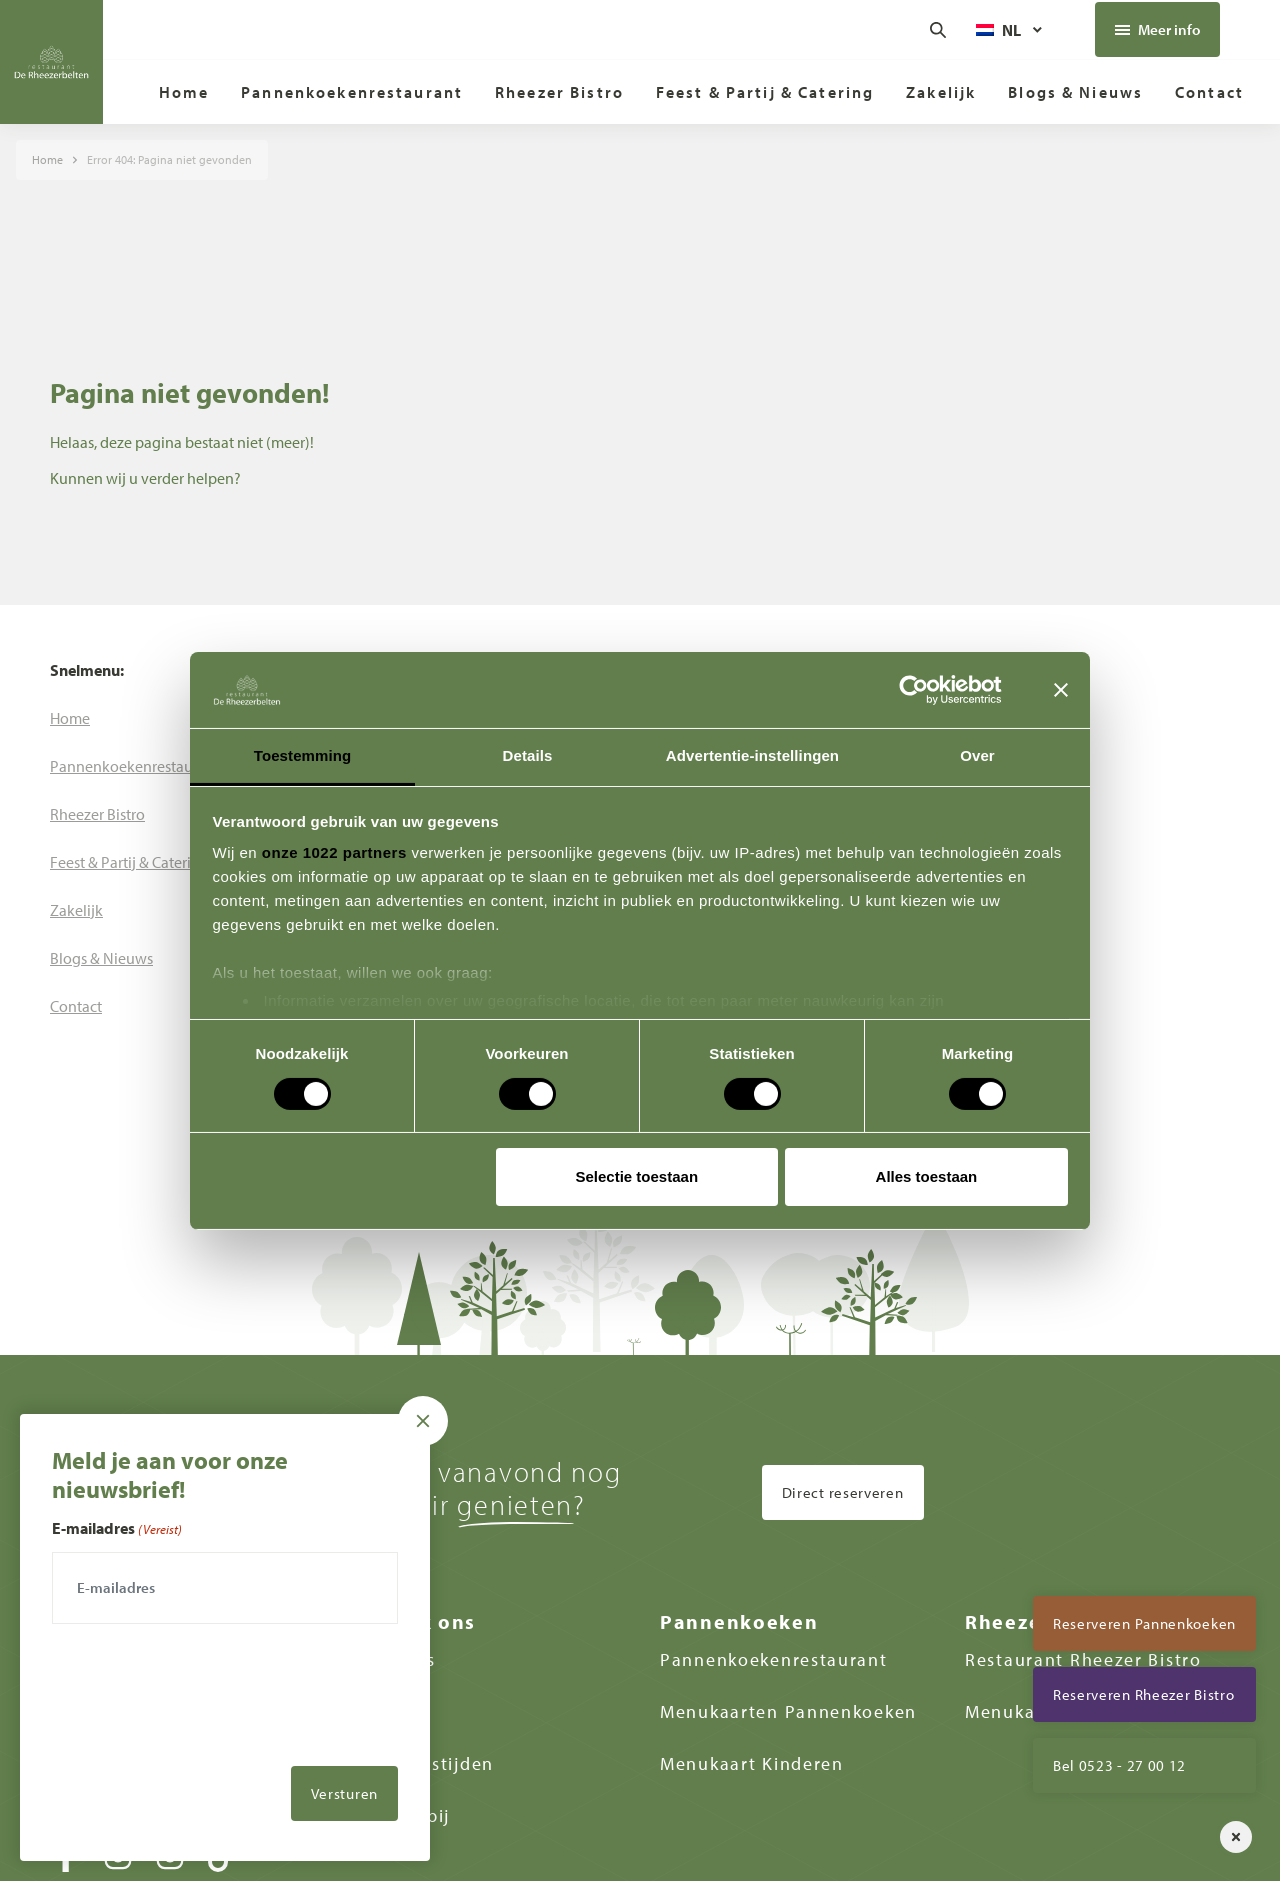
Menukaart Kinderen (752, 1763)
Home (47, 159)
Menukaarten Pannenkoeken (788, 1711)
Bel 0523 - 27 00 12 (1119, 1765)
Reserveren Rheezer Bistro (1144, 1694)
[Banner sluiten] (1061, 690)
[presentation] (204, 1741)
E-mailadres (117, 1529)
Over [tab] (977, 755)
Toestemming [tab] (303, 755)
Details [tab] (528, 755)
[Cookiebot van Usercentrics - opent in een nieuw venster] (929, 690)
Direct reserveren (843, 1492)
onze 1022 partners (334, 852)
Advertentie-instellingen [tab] (752, 755)
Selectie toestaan (637, 1176)
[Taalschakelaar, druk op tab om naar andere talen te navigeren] (1010, 30)
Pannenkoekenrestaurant (774, 1659)
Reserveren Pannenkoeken (1144, 1623)
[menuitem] (184, 92)
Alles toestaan (927, 1176)
